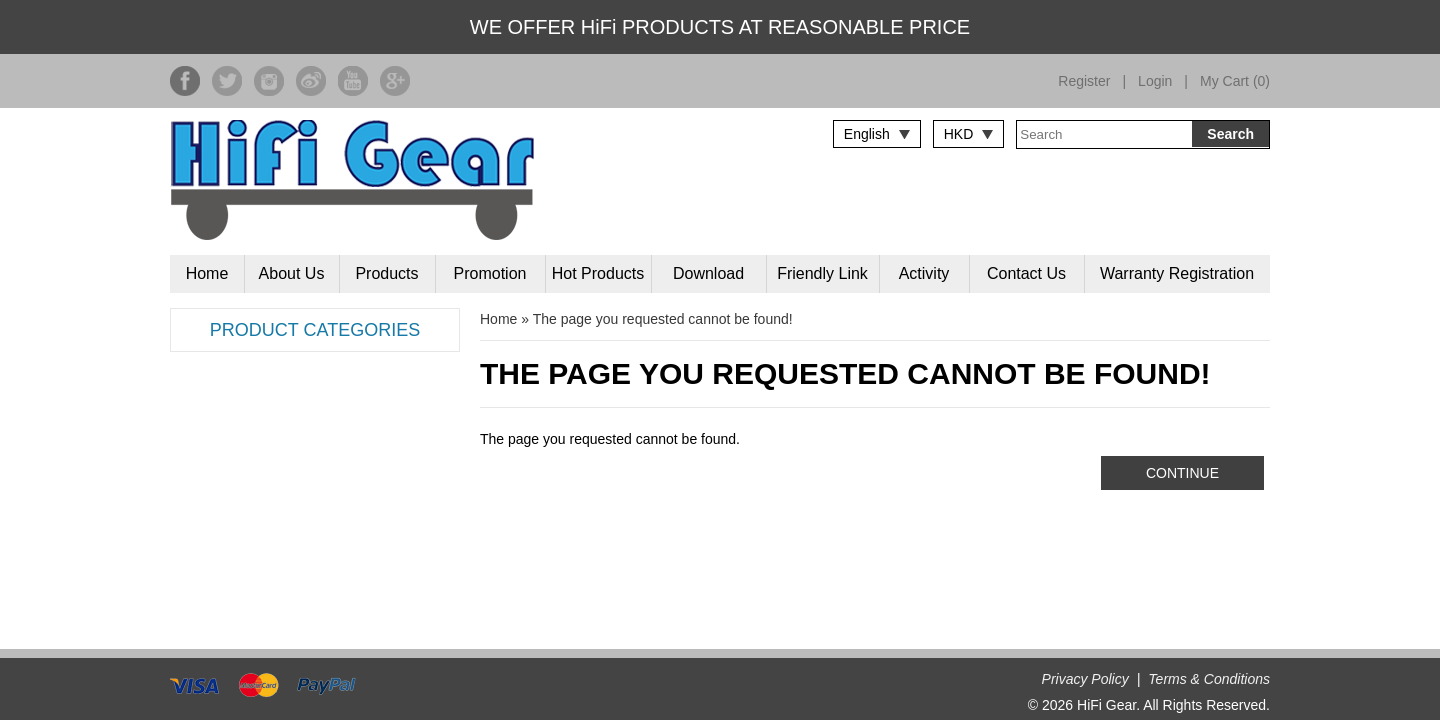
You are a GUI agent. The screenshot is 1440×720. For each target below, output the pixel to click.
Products (386, 273)
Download (708, 273)
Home (207, 273)
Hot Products (598, 273)
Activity (924, 273)
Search (1230, 134)
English (867, 134)
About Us (292, 273)
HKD (959, 134)
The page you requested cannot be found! (663, 319)
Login (1155, 81)
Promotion (490, 273)
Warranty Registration (1177, 273)
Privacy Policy (1085, 679)
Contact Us (1026, 273)
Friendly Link (822, 273)
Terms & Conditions (1209, 679)
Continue (1182, 473)
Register (1084, 81)
